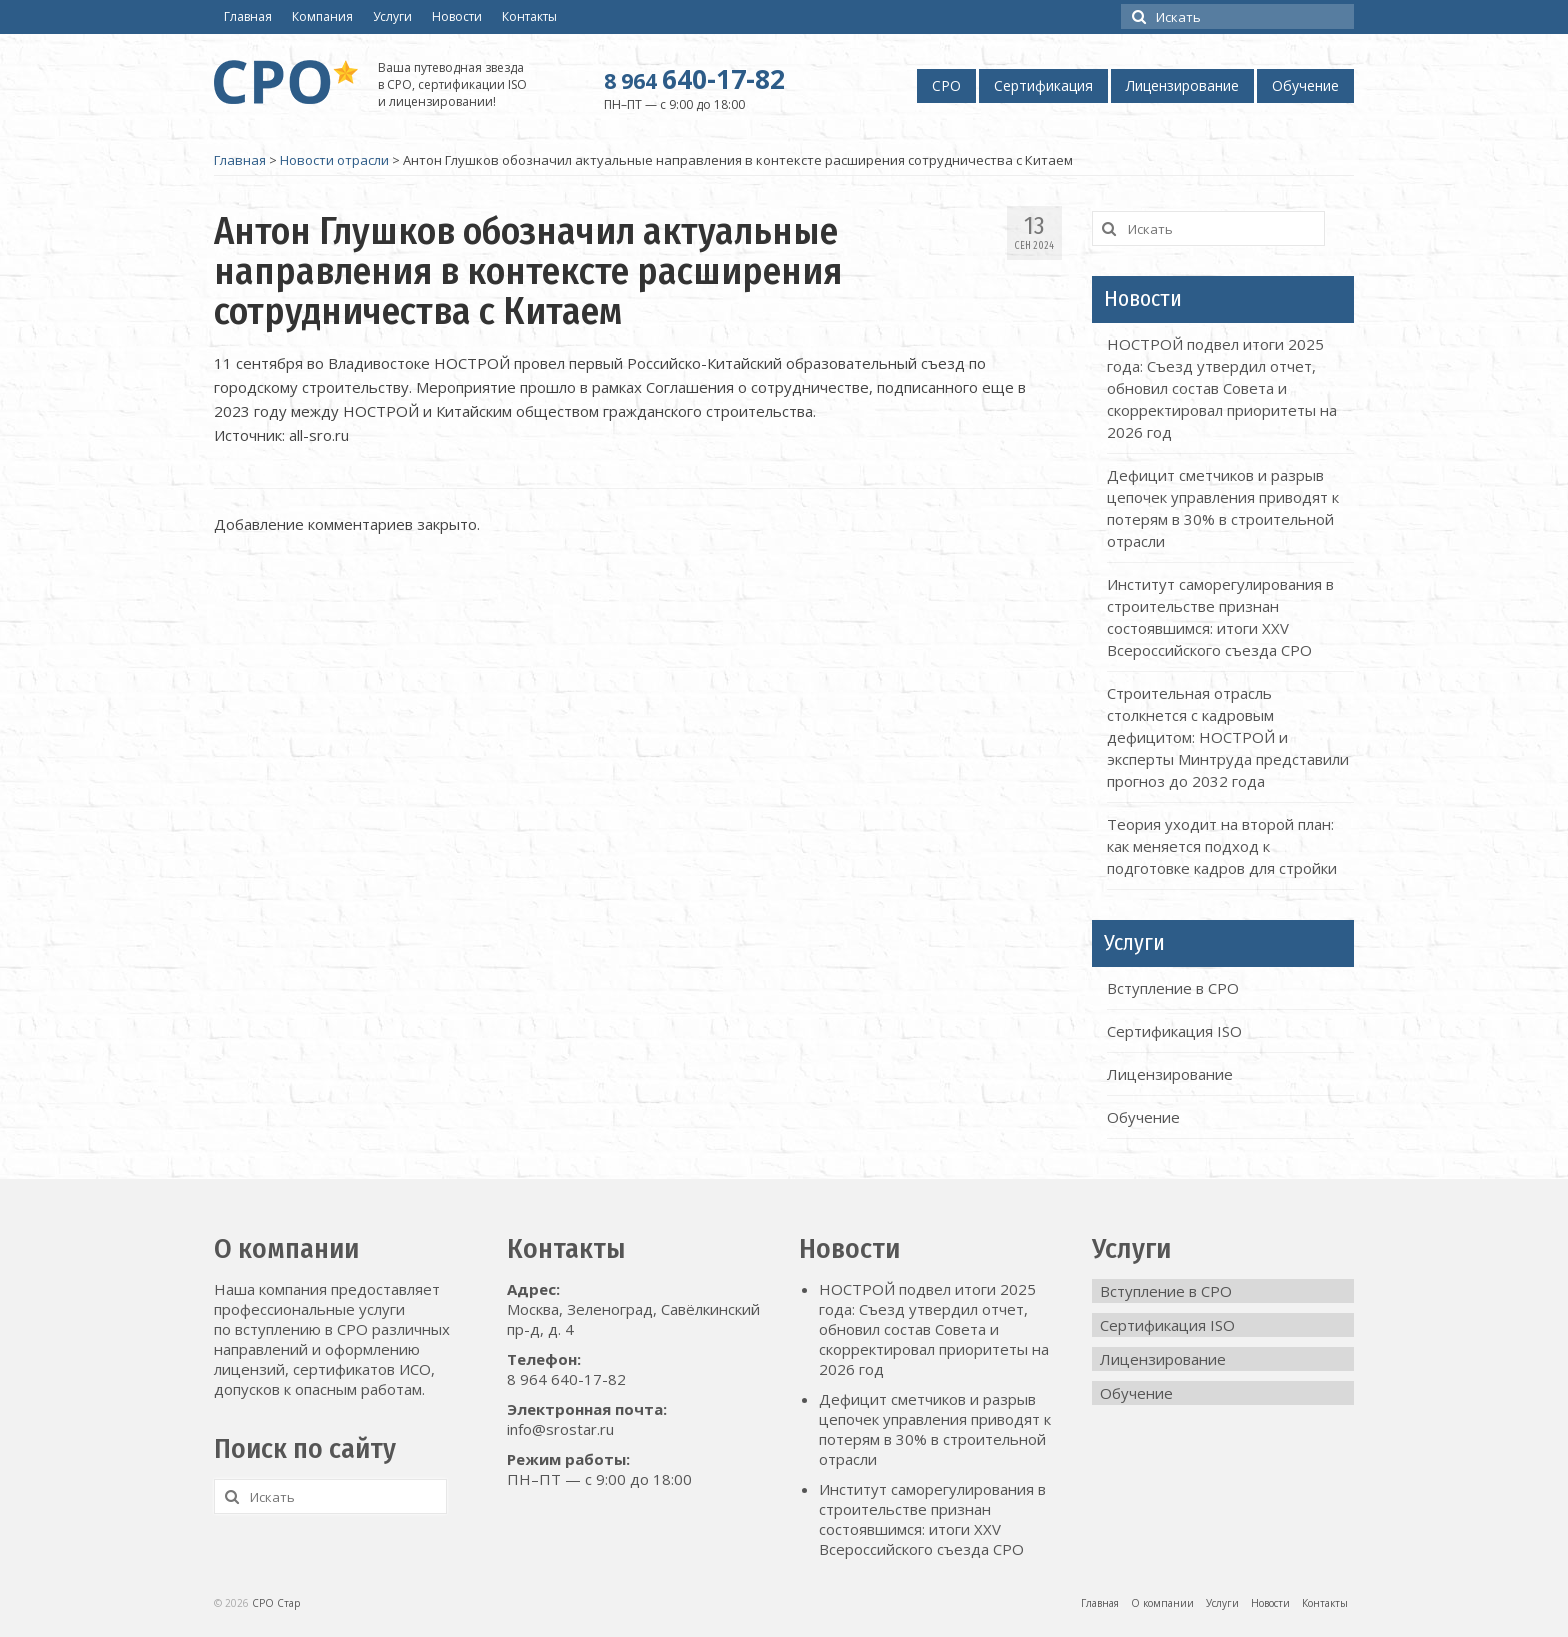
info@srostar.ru (560, 1429)
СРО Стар (276, 1603)
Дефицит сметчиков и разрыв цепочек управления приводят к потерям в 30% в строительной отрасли (935, 1429)
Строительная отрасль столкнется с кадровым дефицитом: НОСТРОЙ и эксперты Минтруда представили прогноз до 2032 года (1228, 737)
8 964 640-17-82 (566, 1379)
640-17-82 (694, 79)
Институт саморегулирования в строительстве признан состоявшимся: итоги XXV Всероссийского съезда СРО (932, 1519)
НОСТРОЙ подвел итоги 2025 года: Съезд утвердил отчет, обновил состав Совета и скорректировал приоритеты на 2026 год (1222, 388)
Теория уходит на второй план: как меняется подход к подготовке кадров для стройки (1222, 846)
